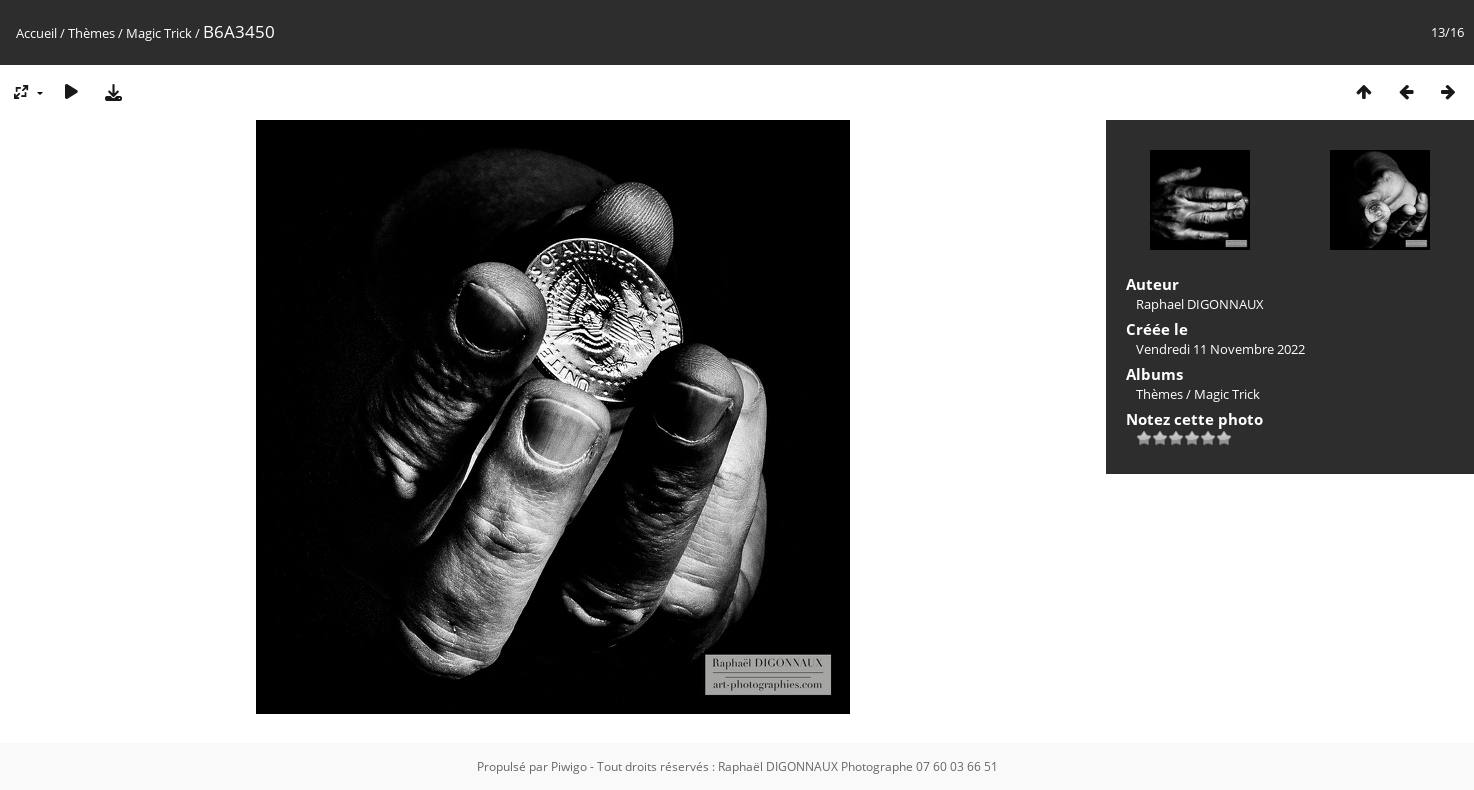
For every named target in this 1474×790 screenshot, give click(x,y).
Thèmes (91, 33)
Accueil (36, 33)
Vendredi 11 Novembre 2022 (1220, 349)
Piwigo (569, 766)
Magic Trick (159, 33)
